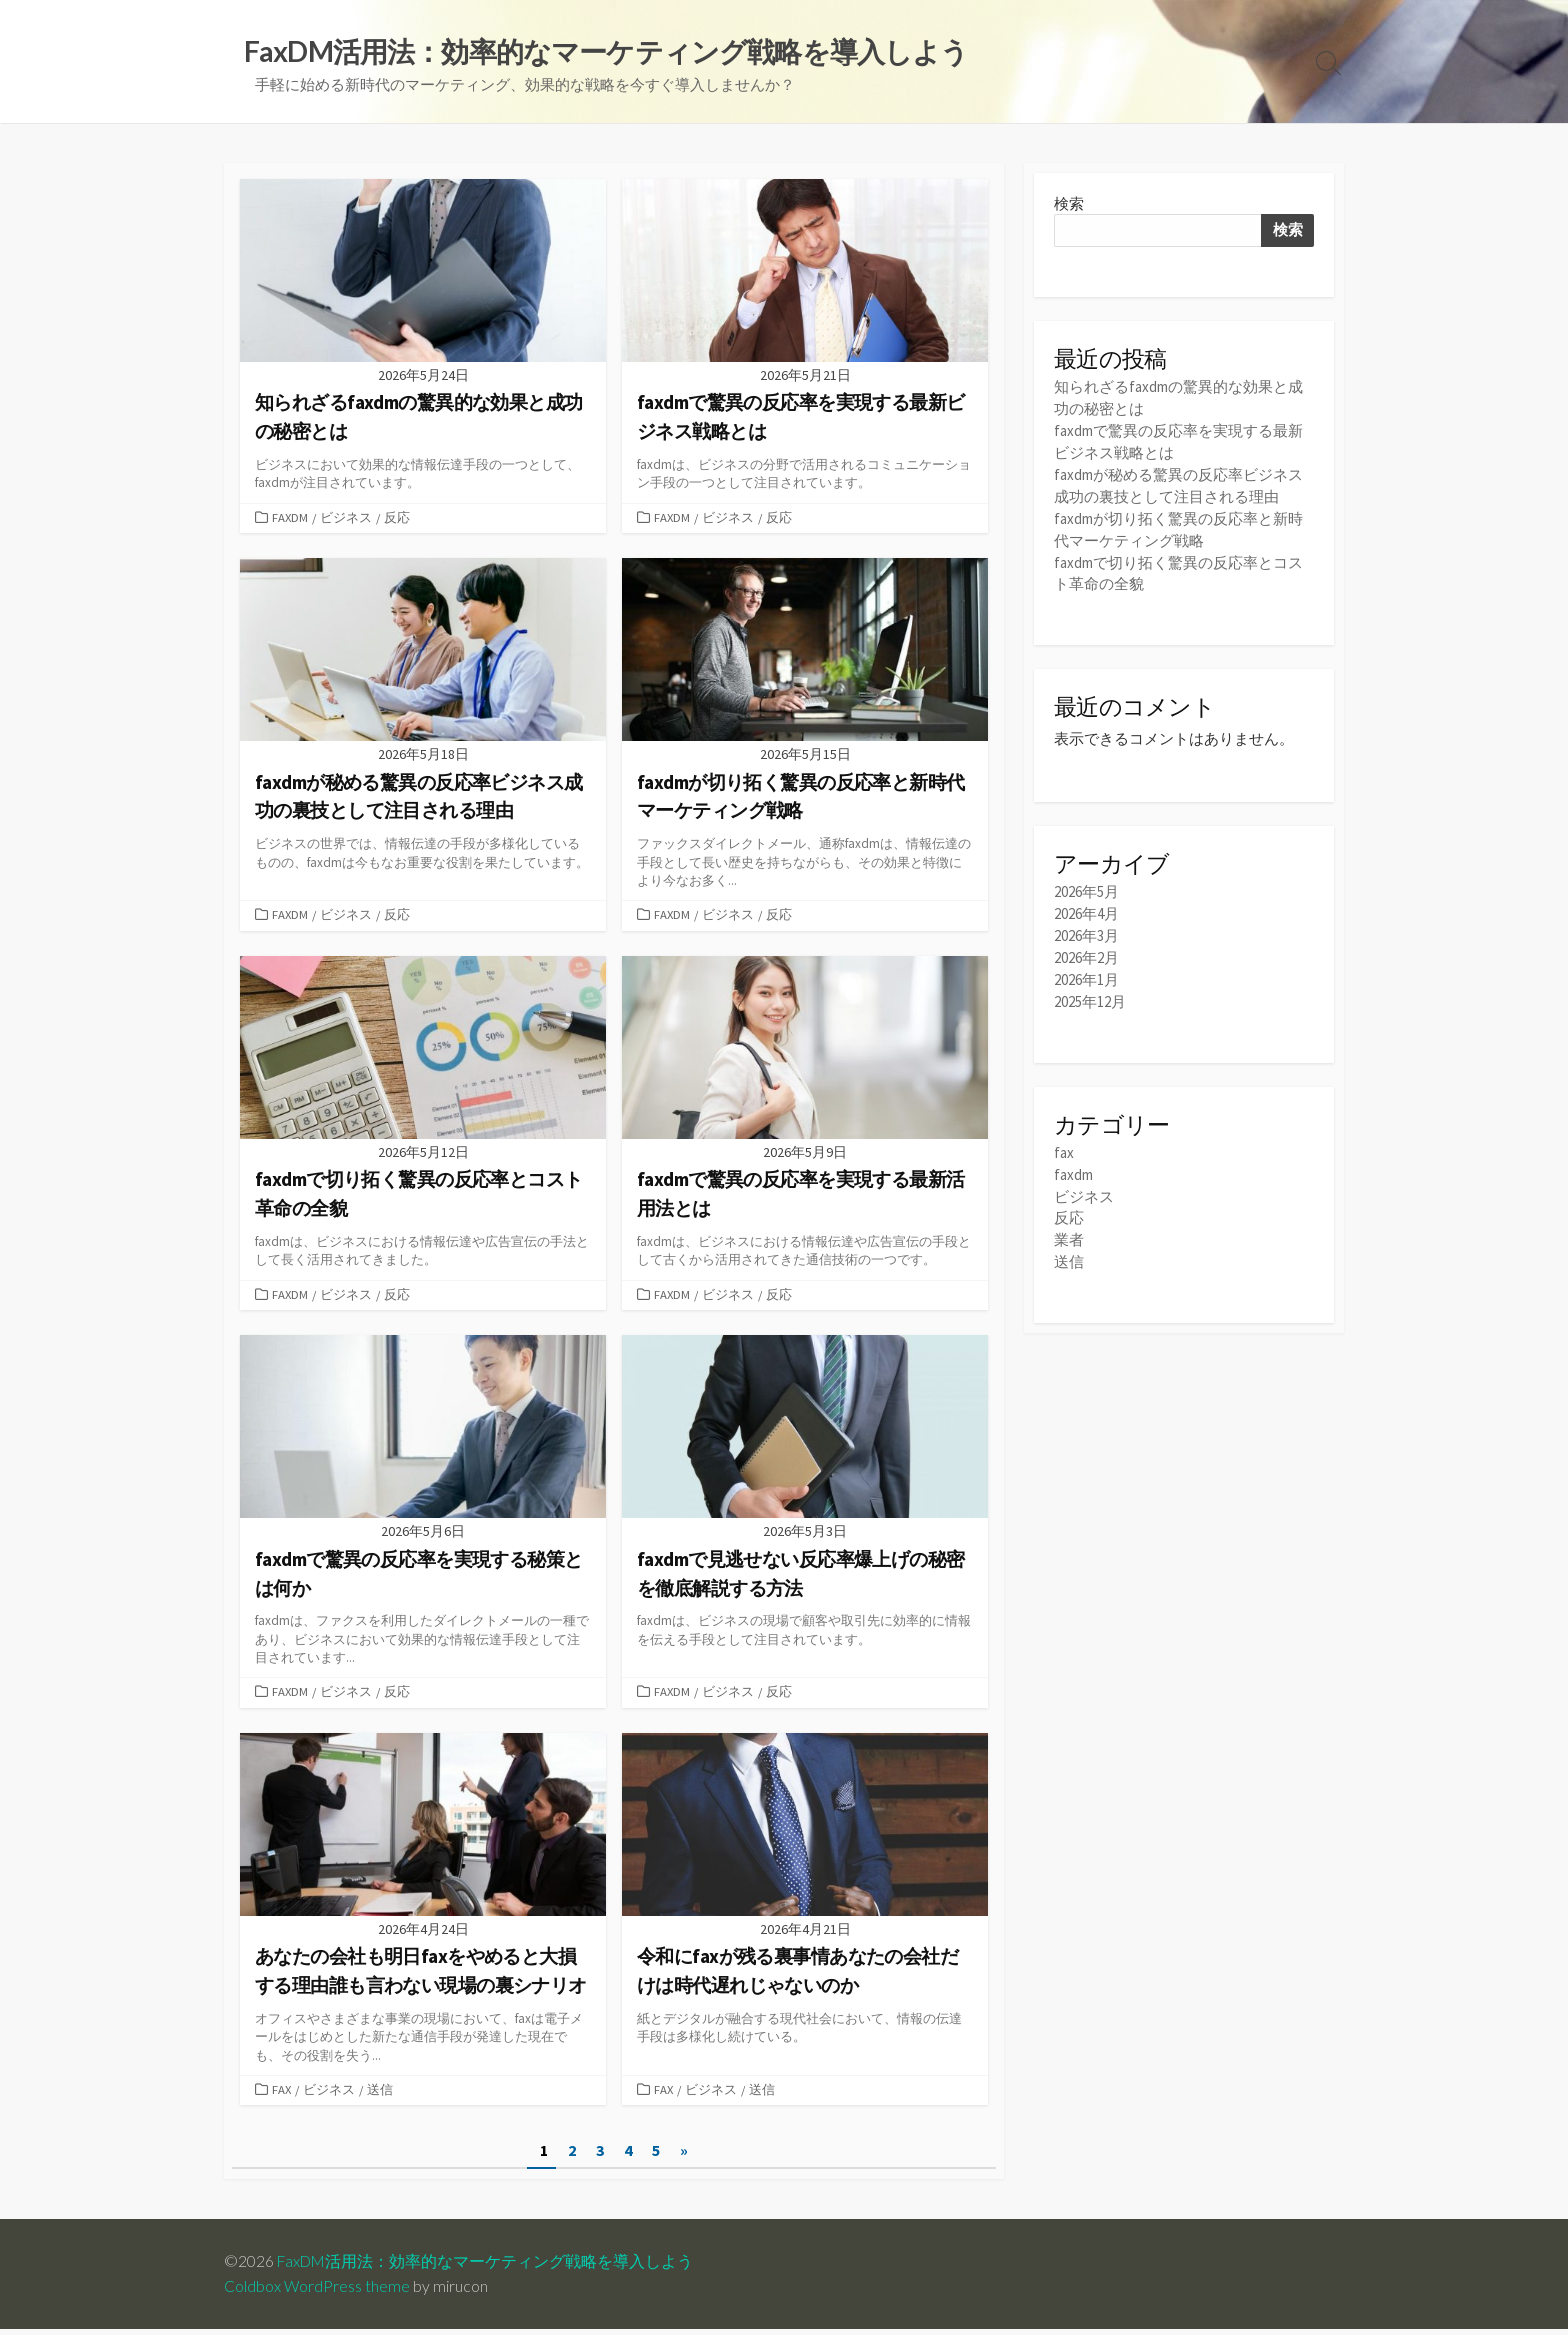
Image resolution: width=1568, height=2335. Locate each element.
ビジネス (347, 519)
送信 (381, 2095)
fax (282, 2095)
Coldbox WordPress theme (317, 2292)
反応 (398, 519)
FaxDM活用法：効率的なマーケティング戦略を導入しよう (487, 2267)
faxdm (290, 519)
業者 (1069, 1223)
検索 (1069, 203)
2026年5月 (1086, 883)
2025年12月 (1090, 988)
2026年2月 (1086, 946)
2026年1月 (1086, 967)
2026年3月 (1086, 925)
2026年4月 (1086, 904)
